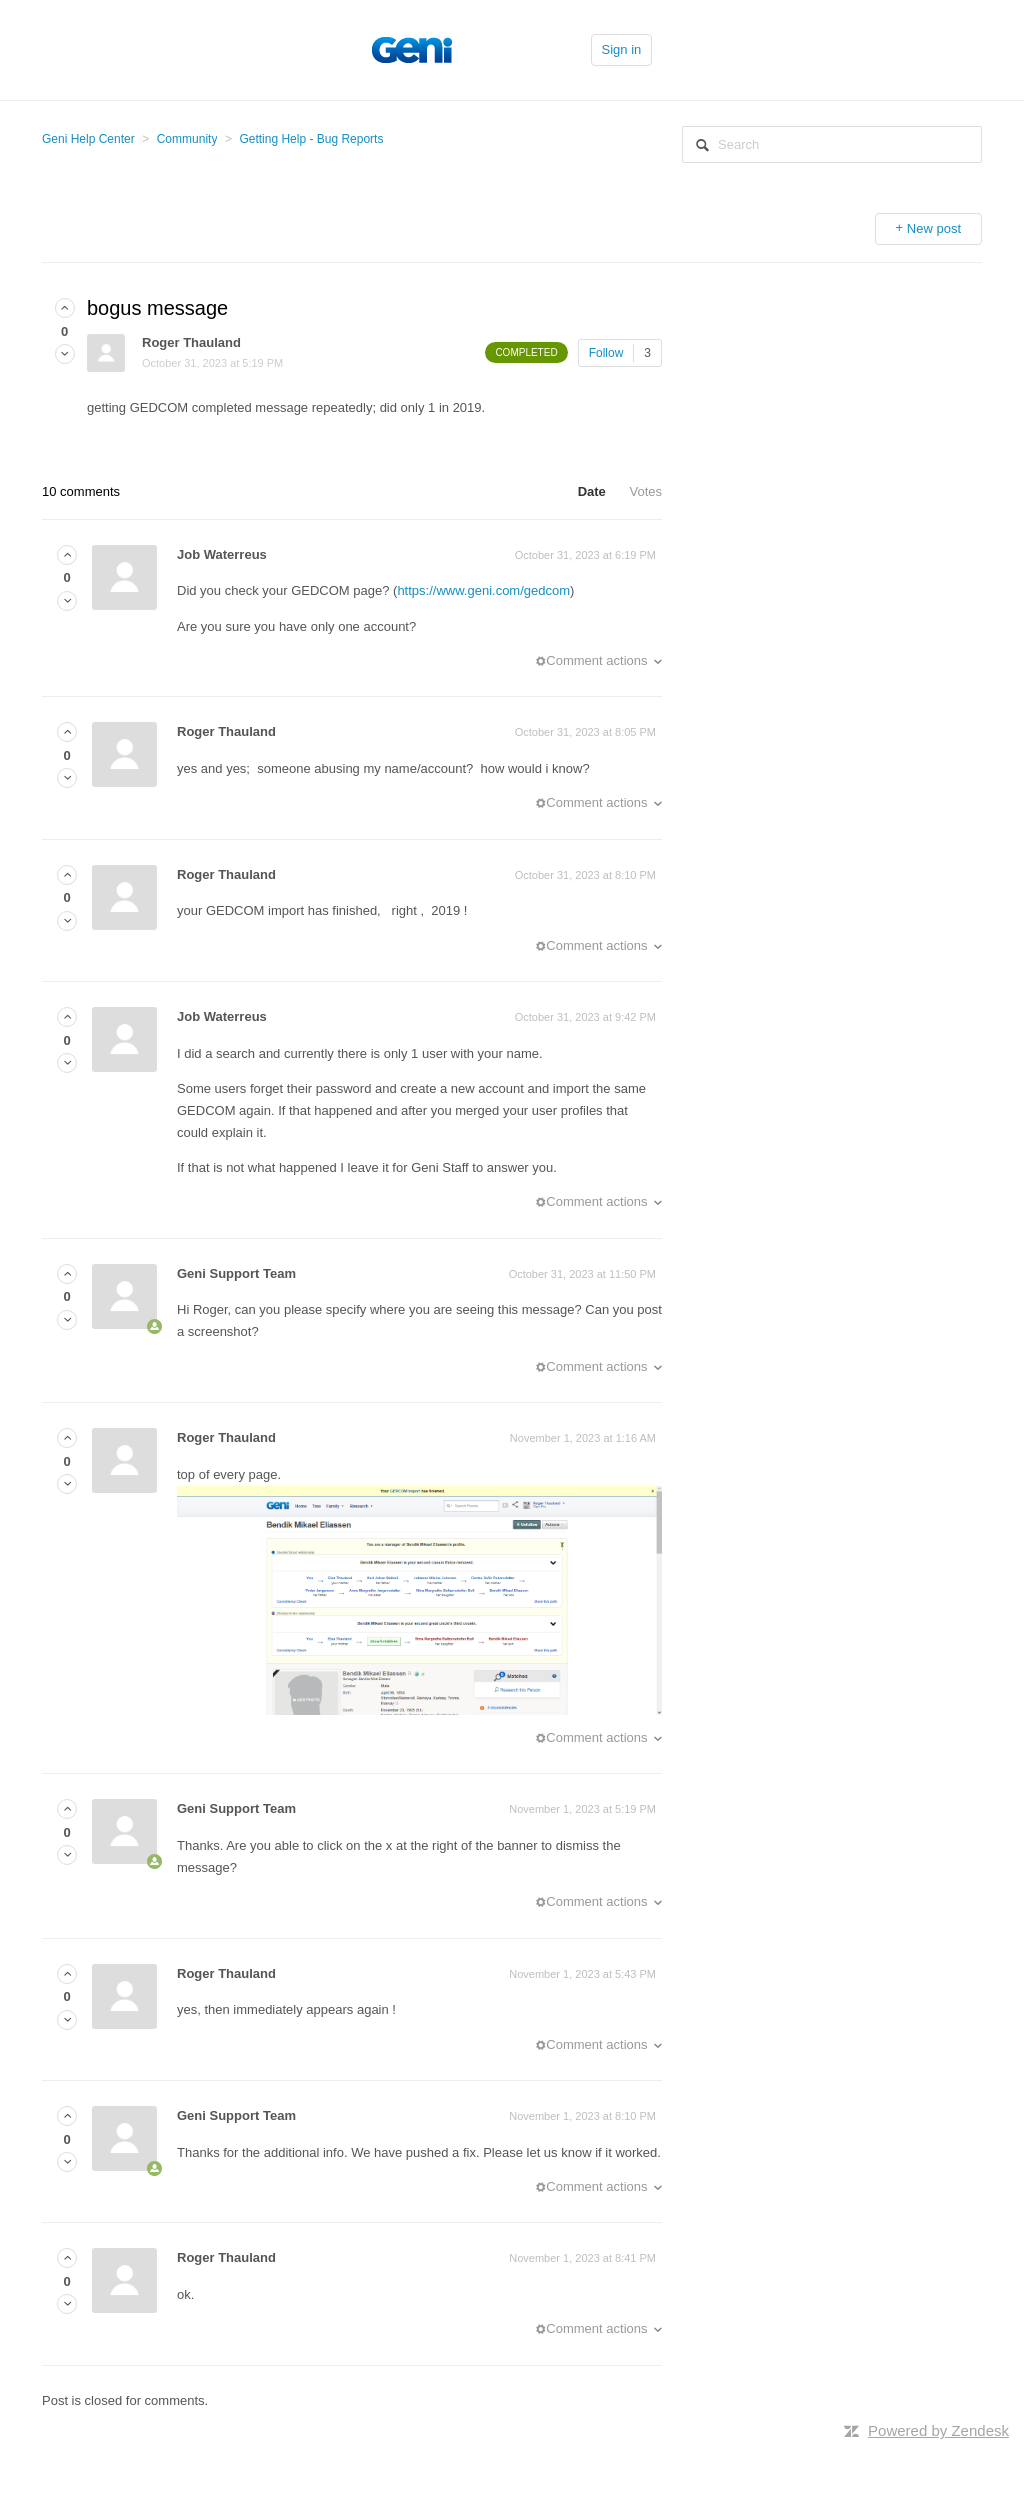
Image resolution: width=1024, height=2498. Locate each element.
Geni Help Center (88, 139)
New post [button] (934, 228)
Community (187, 139)
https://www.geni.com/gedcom (483, 590)
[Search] (832, 144)
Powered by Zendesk (938, 2430)
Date (592, 491)
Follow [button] (606, 353)
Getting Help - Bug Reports (311, 139)
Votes (645, 491)
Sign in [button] (622, 49)
